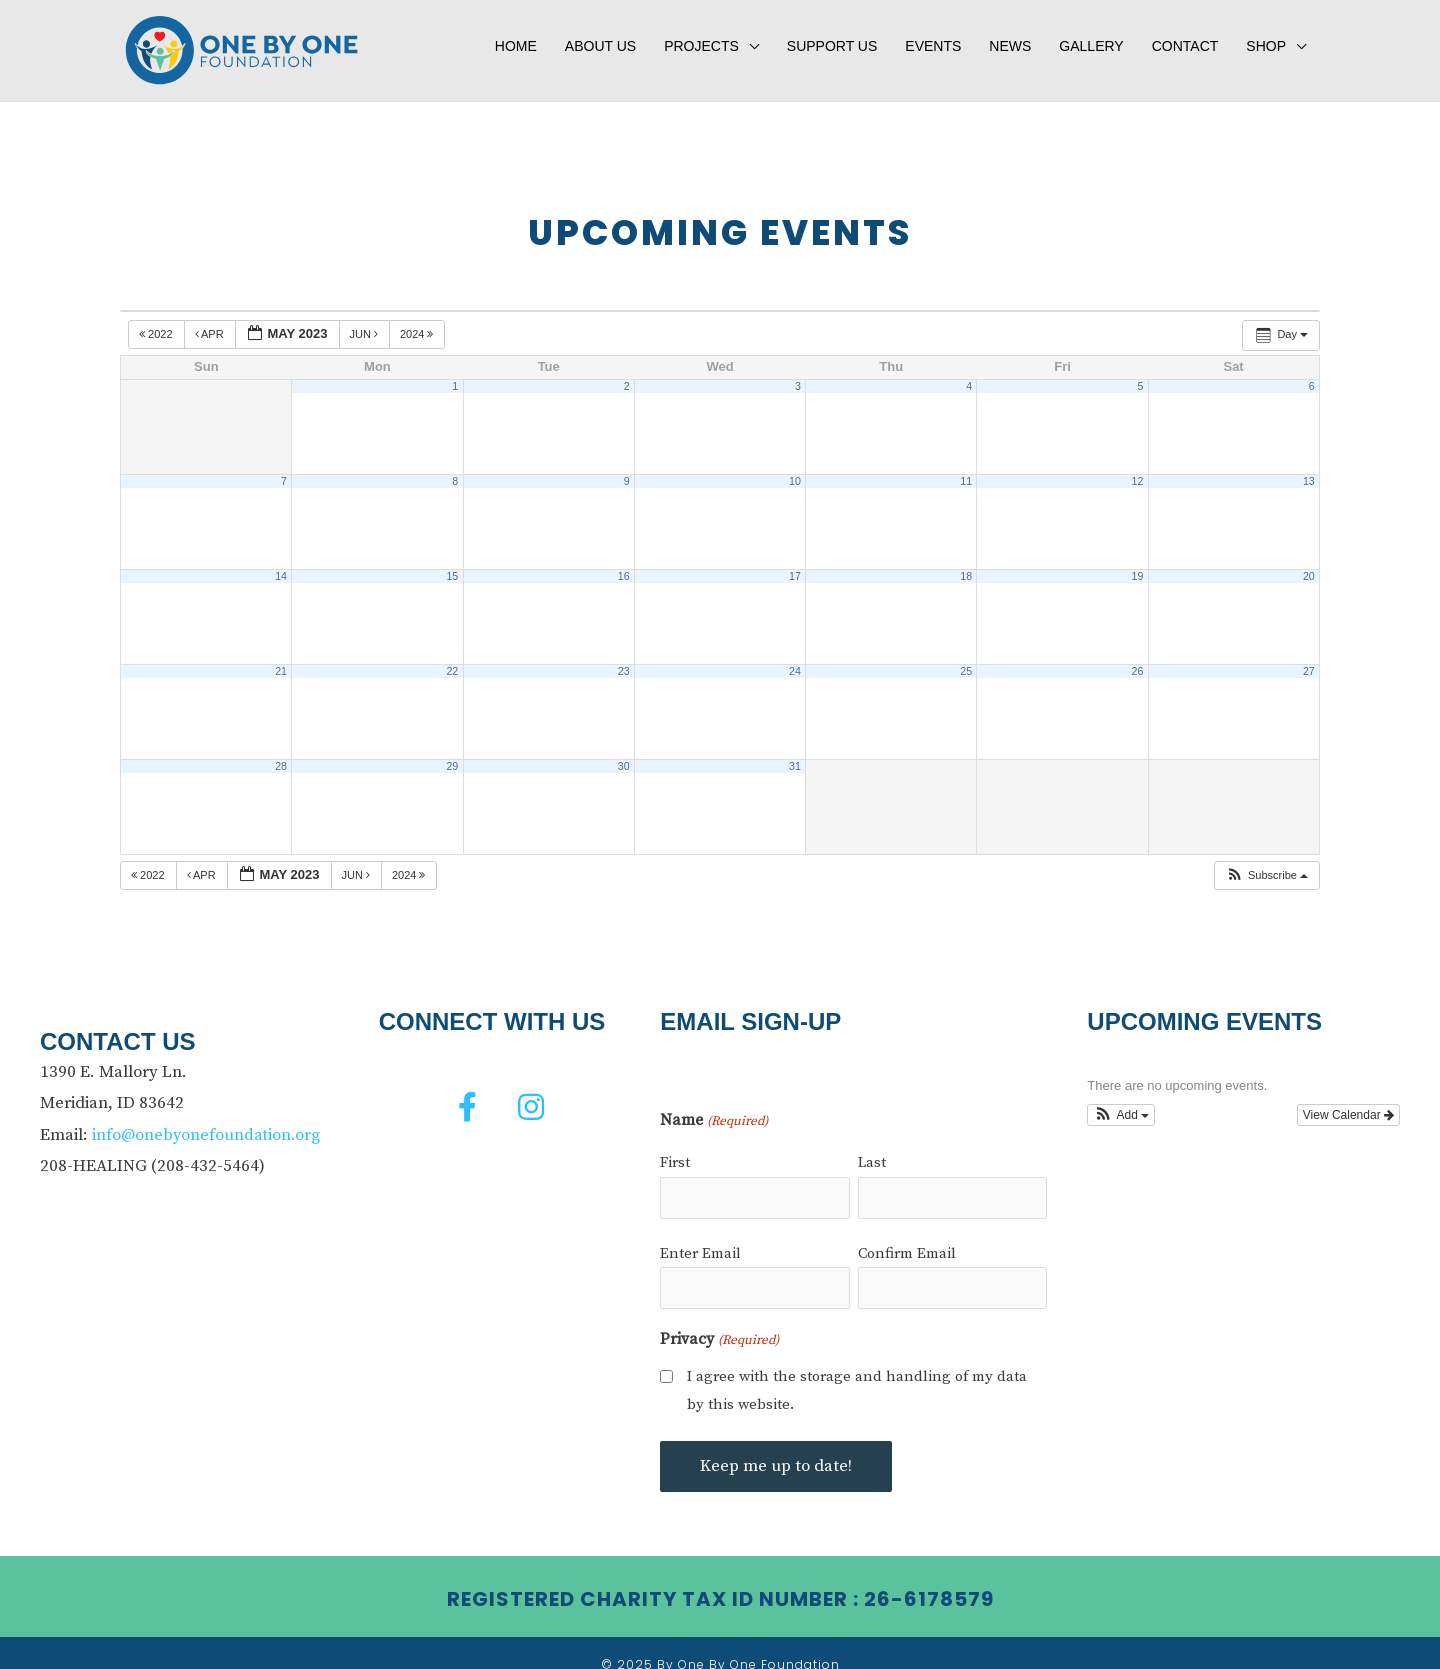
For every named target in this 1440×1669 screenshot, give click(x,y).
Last (872, 1148)
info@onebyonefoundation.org (208, 1120)
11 (966, 467)
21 (281, 657)
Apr (211, 320)
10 (795, 467)
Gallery (1091, 37)
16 (624, 562)
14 (281, 562)
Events (933, 37)
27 (1309, 657)
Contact (1185, 37)
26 (1138, 657)
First (675, 1148)
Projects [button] (701, 37)
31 (795, 752)
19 (1138, 562)
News (1010, 37)
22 (452, 657)
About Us (600, 37)
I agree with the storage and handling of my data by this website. (857, 1366)
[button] (1266, 861)
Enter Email (700, 1233)
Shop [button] (1266, 37)
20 (1309, 562)
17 (795, 562)
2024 (418, 320)
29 (452, 752)
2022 (157, 320)
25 (966, 657)
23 (624, 657)
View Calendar (1348, 1101)
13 (1309, 467)
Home (516, 37)
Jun (366, 320)
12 (1138, 467)
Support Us (832, 37)
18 (966, 562)
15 (452, 562)
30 (624, 752)
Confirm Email (907, 1233)
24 (795, 657)
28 (281, 752)
